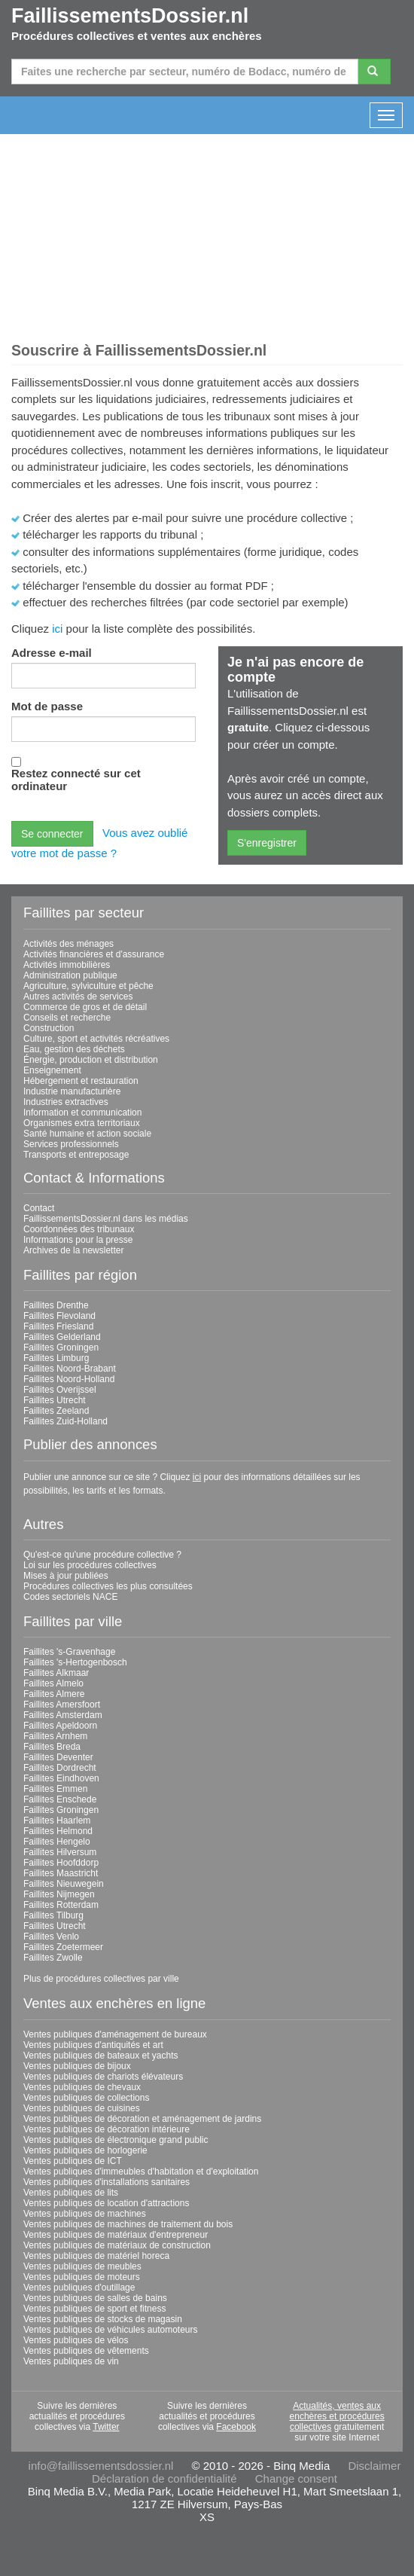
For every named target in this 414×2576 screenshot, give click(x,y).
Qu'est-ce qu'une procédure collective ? (102, 1554)
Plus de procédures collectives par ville (101, 1978)
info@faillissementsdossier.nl (101, 2465)
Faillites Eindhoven (61, 1778)
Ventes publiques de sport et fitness (94, 2308)
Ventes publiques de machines (84, 2213)
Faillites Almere (53, 1694)
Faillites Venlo (51, 1936)
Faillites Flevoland (59, 1316)
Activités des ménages (68, 944)
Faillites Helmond (58, 1831)
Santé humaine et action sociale (87, 1133)
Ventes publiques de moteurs (81, 2277)
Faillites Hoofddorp (61, 1862)
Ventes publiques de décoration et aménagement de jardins (142, 2119)
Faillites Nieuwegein (63, 1884)
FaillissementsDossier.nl (129, 16)
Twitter (106, 2427)
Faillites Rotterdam (61, 1905)
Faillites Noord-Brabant (69, 1368)
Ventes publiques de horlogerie (85, 2150)
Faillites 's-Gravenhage (69, 1652)
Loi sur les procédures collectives (90, 1565)
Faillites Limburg (56, 1358)
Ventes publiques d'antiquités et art (93, 2045)
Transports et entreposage (76, 1154)
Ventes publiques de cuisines (81, 2108)
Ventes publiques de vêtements (86, 2351)
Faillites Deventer (58, 1757)
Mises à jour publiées (65, 1575)
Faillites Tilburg (53, 1915)
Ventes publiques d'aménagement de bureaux (115, 2034)
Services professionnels (71, 1144)
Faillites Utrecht (54, 1400)
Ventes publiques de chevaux (82, 2087)
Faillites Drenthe (56, 1305)
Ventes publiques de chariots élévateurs (103, 2076)
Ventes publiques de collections (86, 2097)
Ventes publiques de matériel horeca (96, 2256)
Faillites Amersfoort (61, 1704)
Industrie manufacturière (71, 1091)
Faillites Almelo (53, 1683)
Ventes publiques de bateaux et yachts (100, 2055)
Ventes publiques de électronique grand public (116, 2140)
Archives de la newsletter (73, 1250)
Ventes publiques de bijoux (77, 2066)
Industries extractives (65, 1102)
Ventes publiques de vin (71, 2361)
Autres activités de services (77, 996)
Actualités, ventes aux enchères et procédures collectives (337, 2416)
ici (57, 628)
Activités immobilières (66, 965)
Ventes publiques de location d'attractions (106, 2203)
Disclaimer (374, 2465)
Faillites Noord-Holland (68, 1379)
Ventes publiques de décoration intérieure (106, 2129)
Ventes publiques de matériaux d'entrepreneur (115, 2235)
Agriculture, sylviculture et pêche (88, 986)
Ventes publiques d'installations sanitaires (106, 2182)
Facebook (236, 2427)
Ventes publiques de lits (70, 2192)
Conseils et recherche (67, 1017)
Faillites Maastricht (60, 1873)
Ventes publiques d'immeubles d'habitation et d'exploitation (140, 2171)
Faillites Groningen (61, 1347)
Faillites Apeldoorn (60, 1725)
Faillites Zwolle (53, 1957)
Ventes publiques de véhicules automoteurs (110, 2329)
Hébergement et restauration (81, 1081)
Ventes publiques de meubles (82, 2266)
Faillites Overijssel (59, 1389)
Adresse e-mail (51, 652)
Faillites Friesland (58, 1326)
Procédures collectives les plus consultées (108, 1586)
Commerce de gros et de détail (85, 1007)
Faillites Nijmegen (59, 1894)
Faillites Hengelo (56, 1841)
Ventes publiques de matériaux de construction (117, 2245)
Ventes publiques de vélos (75, 2340)
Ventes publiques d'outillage (79, 2287)
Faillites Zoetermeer (63, 1947)
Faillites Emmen (55, 1789)
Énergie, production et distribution (90, 1060)
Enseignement (52, 1070)
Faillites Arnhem (55, 1736)
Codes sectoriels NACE (70, 1597)
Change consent (296, 2478)
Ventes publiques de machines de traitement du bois (128, 2224)
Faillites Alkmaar (56, 1673)
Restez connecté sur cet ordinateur (76, 779)
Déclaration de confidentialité (164, 2478)
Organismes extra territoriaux (81, 1123)
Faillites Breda (52, 1746)
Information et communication (82, 1112)
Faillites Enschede (59, 1799)
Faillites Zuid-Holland (65, 1421)
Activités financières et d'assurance (93, 954)
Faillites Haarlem (56, 1820)
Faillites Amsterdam (62, 1715)
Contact (38, 1208)
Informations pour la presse (77, 1240)
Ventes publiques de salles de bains (95, 2298)
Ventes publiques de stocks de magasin (102, 2319)
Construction (48, 1028)
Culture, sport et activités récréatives (96, 1038)
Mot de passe (47, 706)
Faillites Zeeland (56, 1411)
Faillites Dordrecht (59, 1768)
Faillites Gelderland (62, 1337)
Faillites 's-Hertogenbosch (75, 1662)
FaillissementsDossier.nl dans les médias (105, 1218)
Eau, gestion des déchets (74, 1049)
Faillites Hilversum (59, 1852)
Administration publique (70, 975)
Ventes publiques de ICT (72, 2161)
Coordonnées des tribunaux (78, 1229)
